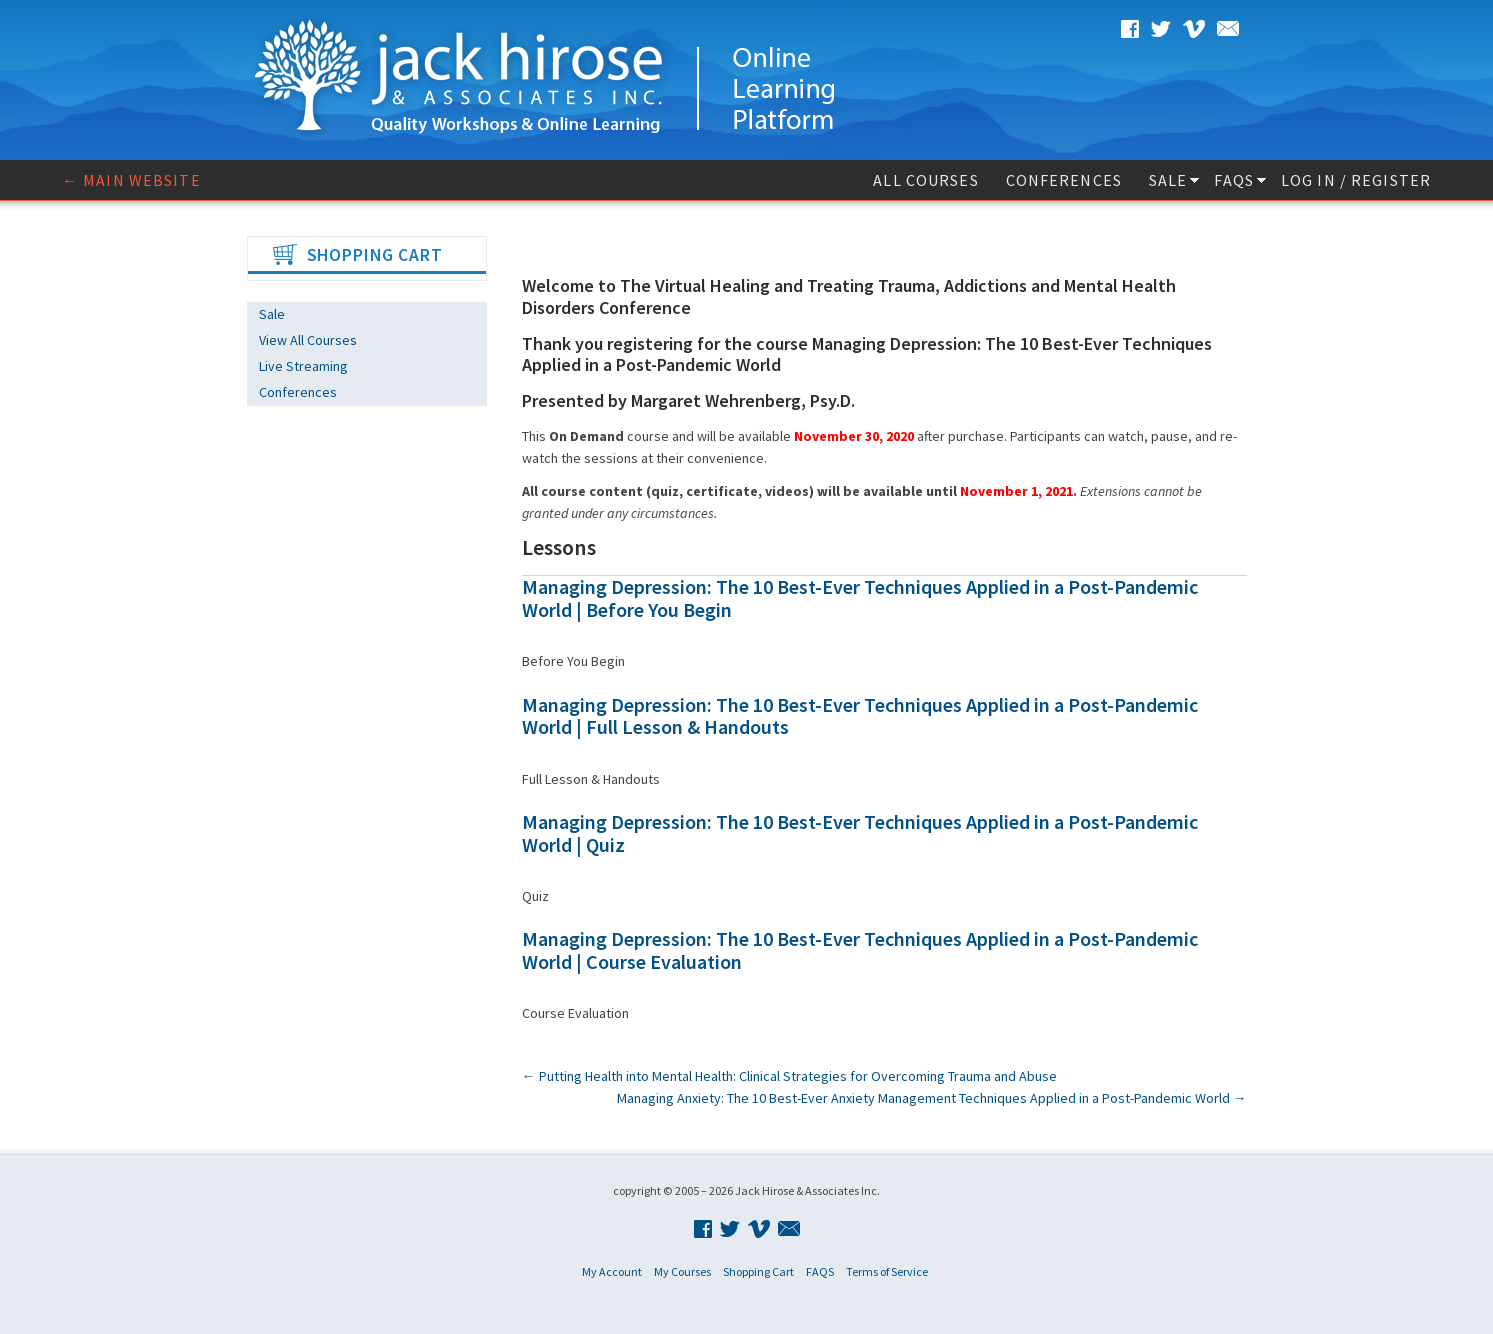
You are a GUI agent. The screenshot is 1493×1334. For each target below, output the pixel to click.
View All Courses (308, 340)
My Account (612, 1271)
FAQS (1233, 180)
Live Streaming (303, 366)
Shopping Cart (758, 1271)
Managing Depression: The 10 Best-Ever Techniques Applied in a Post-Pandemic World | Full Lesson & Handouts (860, 716)
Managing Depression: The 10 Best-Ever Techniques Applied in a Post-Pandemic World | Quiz (860, 833)
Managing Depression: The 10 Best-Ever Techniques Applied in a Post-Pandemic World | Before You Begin (860, 598)
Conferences (1064, 180)
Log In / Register (1356, 180)
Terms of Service (887, 1271)
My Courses (682, 1271)
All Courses (925, 180)
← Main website (131, 180)
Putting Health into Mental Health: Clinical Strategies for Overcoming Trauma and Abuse (789, 1076)
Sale (1168, 180)
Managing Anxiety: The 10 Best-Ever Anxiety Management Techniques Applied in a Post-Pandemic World (932, 1098)
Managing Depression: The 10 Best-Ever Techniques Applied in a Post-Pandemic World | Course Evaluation (860, 950)
